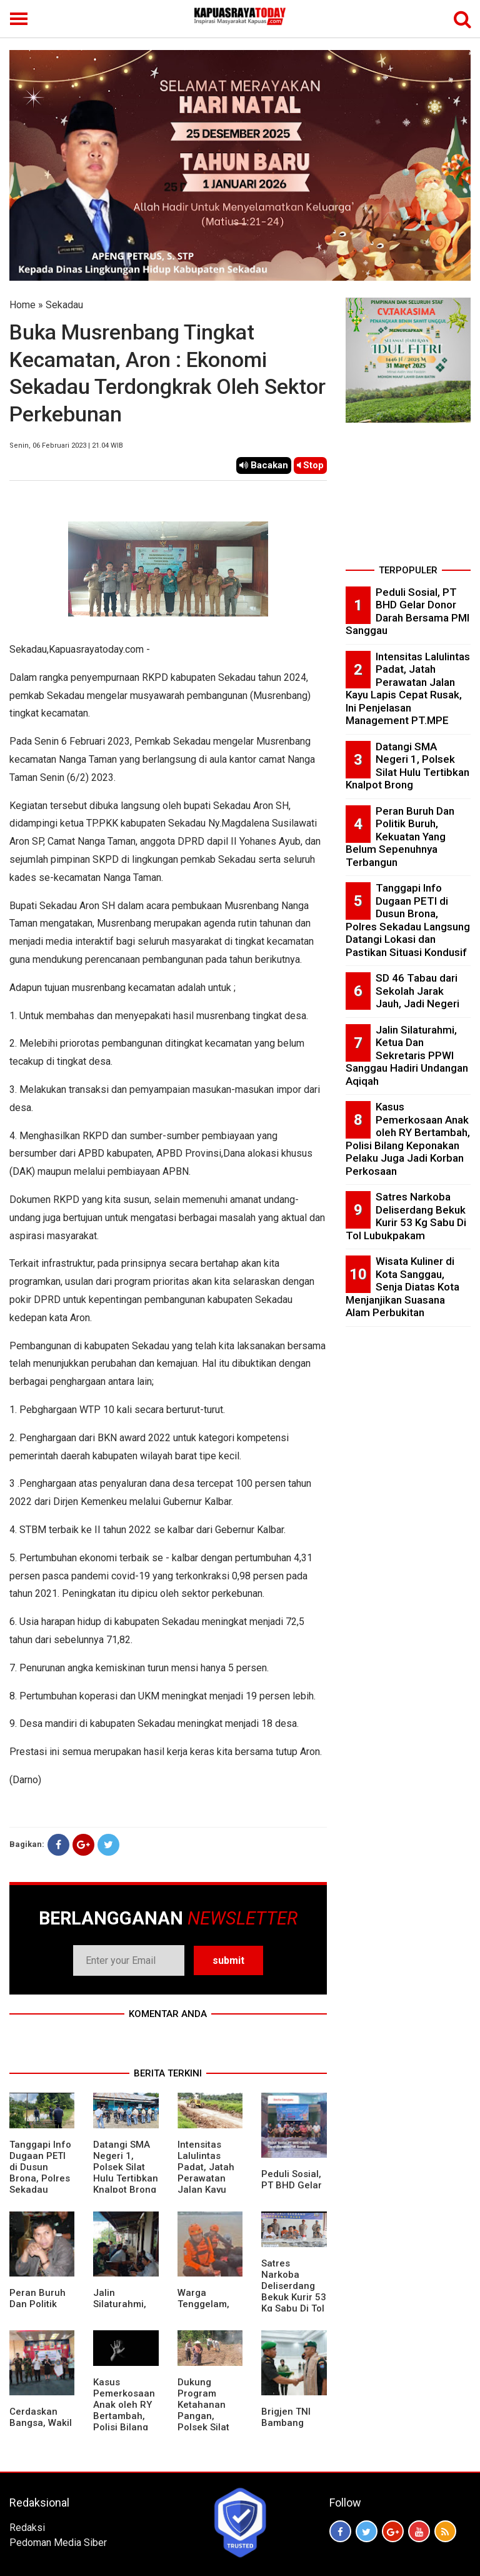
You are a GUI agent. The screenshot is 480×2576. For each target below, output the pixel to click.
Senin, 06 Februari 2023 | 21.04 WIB (66, 445)
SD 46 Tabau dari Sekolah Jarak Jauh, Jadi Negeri (417, 991)
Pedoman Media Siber (58, 2542)
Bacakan (263, 465)
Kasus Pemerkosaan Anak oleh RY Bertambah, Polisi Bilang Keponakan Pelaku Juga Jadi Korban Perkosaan (124, 2427)
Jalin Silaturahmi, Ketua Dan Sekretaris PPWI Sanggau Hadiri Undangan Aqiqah (407, 1055)
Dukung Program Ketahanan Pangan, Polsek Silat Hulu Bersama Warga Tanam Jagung (209, 2422)
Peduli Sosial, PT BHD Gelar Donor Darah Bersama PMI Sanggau (407, 611)
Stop (310, 465)
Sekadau (64, 305)
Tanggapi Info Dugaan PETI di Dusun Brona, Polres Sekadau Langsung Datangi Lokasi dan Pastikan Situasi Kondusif (408, 920)
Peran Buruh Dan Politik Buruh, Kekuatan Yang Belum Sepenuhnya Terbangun (400, 836)
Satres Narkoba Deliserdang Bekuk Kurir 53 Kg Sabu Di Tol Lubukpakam (293, 2291)
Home (22, 305)
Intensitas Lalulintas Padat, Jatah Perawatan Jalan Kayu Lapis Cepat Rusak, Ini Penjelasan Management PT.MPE (408, 688)
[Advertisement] (408, 497)
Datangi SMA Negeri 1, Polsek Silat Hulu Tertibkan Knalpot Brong (125, 2167)
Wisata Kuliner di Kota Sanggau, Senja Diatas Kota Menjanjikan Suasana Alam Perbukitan (402, 1287)
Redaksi (27, 2527)
